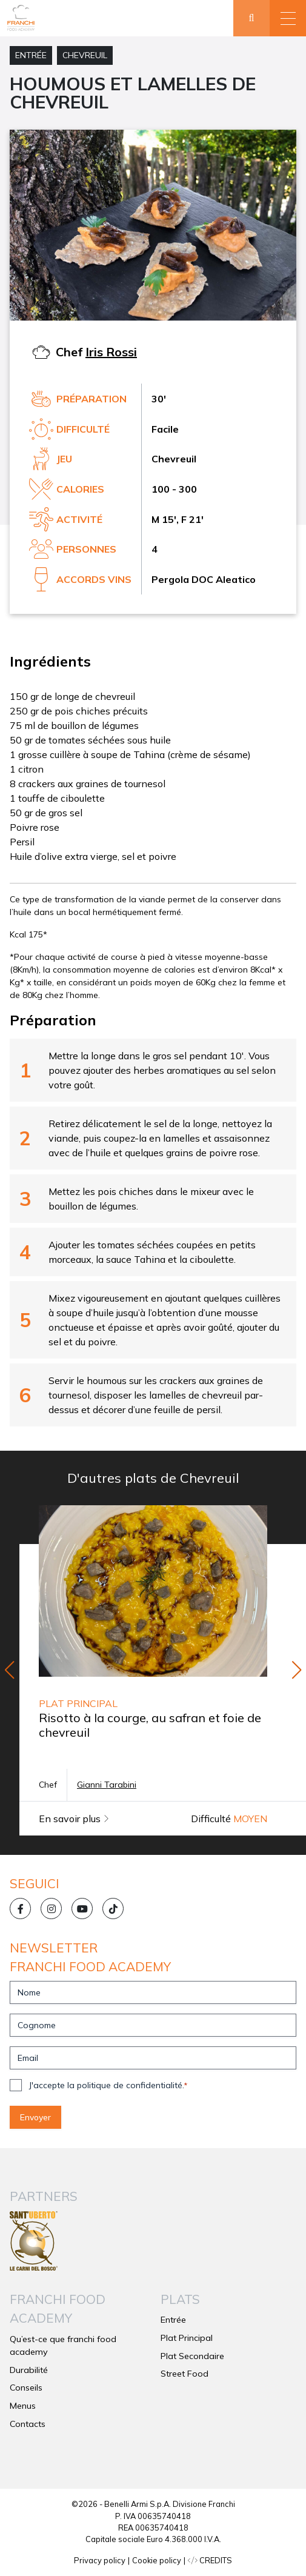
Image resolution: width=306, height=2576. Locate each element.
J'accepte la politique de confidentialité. (108, 2085)
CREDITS (210, 2560)
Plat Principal (187, 2337)
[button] (288, 18)
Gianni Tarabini (106, 1784)
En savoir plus (74, 1818)
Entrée (31, 55)
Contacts (27, 2423)
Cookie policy (156, 2560)
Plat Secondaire (192, 2356)
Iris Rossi (111, 351)
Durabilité (29, 2370)
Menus (23, 2405)
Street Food (184, 2373)
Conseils (26, 2387)
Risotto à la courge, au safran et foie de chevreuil (150, 1725)
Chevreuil (84, 55)
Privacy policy (99, 2560)
